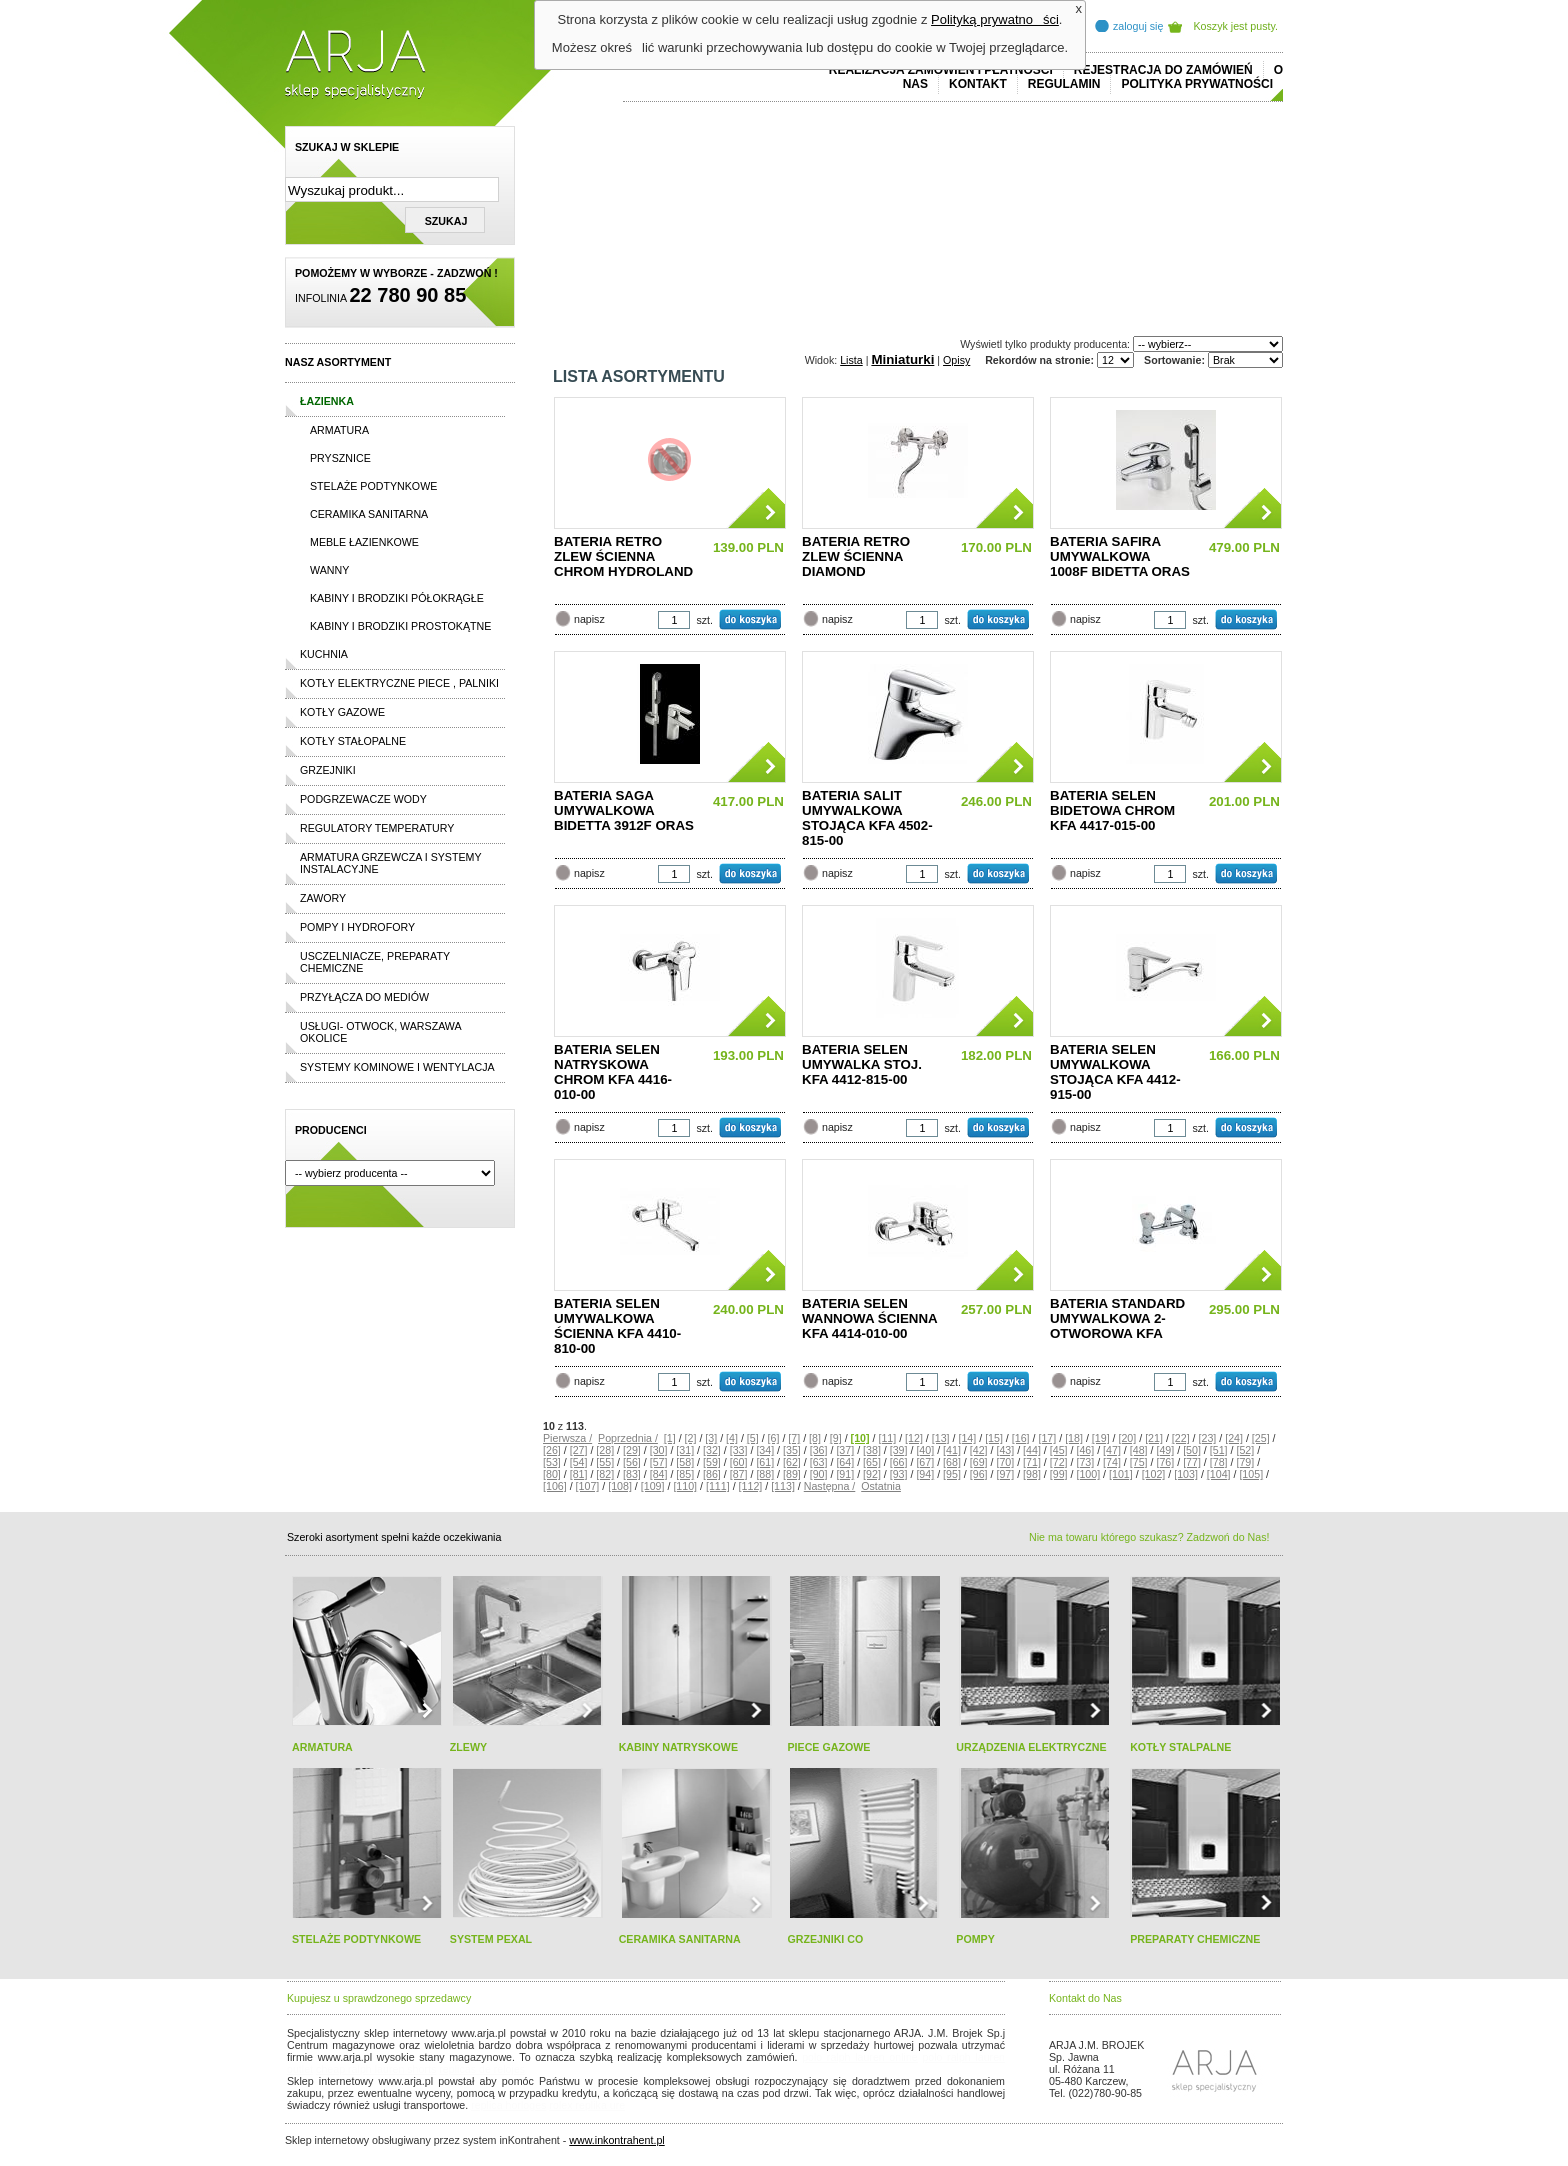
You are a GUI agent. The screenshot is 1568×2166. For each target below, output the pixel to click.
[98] (1032, 1474)
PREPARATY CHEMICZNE (1195, 1939)
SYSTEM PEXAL (491, 1939)
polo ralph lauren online (860, 2057)
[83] (632, 1474)
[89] (792, 1474)
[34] (765, 1450)
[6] (774, 1438)
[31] (685, 1450)
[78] (1219, 1462)
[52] (1245, 1450)
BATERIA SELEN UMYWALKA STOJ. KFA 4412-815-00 (862, 1064)
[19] (1101, 1438)
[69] (979, 1462)
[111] (718, 1486)
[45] (1059, 1450)
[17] (1047, 1438)
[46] (1085, 1450)
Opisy (956, 360)
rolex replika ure (587, 2105)
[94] (925, 1474)
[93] (899, 1474)
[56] (632, 1462)
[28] (605, 1450)
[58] (685, 1462)
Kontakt (978, 84)
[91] (845, 1474)
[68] (952, 1462)
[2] (691, 1438)
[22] (1181, 1438)
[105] (1251, 1474)
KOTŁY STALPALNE (1180, 1747)
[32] (712, 1450)
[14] (967, 1438)
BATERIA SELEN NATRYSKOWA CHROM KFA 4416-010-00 (613, 1072)
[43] (1005, 1450)
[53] (552, 1462)
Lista (851, 360)
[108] (620, 1486)
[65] (872, 1462)
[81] (579, 1474)
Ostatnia (881, 1486)
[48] (1139, 1450)
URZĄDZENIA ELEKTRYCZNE (1031, 1747)
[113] (783, 1486)
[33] (739, 1450)
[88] (765, 1474)
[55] (605, 1462)
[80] (552, 1474)
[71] (1032, 1462)
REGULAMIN (1064, 84)
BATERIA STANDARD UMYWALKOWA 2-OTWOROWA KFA (1117, 1318)
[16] (1021, 1438)
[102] (1154, 1474)
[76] (1165, 1462)
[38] (872, 1450)
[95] (952, 1474)
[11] (887, 1438)
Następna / (830, 1486)
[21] (1154, 1438)
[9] (836, 1438)
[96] (979, 1474)
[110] (685, 1486)
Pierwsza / (567, 1438)
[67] (925, 1462)
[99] (1059, 1474)
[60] (739, 1462)
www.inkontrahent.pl (616, 2140)
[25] (1261, 1438)
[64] (845, 1462)
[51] (1219, 1450)
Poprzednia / (628, 1438)
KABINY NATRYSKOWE (678, 1747)
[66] (899, 1462)
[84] (659, 1474)
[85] (685, 1474)
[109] (653, 1486)
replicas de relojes (482, 2069)
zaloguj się (1138, 26)
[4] (732, 1438)
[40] (925, 1450)
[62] (792, 1462)
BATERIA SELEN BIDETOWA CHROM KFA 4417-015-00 (1112, 810)
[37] (845, 1450)
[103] (1186, 1474)
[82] (605, 1474)
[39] (899, 1450)
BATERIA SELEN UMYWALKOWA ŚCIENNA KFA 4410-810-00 (617, 1326)
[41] (952, 1450)
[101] (1121, 1474)
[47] (1112, 1450)
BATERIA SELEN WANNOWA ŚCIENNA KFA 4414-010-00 (869, 1318)
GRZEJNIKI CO (825, 1939)
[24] (1234, 1438)
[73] (1085, 1462)
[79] (1245, 1462)
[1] (670, 1438)
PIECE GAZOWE (828, 1747)
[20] (1127, 1438)
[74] (1112, 1462)
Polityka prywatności (1197, 84)
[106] (555, 1486)
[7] (794, 1438)
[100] (1088, 1474)
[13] (941, 1438)
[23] (1208, 1438)
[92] (872, 1474)
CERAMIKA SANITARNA (680, 1939)
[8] (815, 1438)
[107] (588, 1486)
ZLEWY (468, 1747)
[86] (712, 1474)
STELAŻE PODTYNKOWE (356, 1939)
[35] (792, 1450)
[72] (1059, 1462)
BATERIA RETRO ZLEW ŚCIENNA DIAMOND (856, 556)
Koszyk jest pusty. (1236, 26)
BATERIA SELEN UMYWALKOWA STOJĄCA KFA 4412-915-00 (1115, 1072)
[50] (1192, 1450)
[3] (711, 1438)
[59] (712, 1462)
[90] (819, 1474)
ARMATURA (322, 1747)
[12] (914, 1438)
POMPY (975, 1939)
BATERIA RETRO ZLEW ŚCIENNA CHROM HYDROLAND (623, 556)
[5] (753, 1438)
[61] (765, 1462)
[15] (994, 1438)
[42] (979, 1450)
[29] (632, 1450)
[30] (659, 1450)
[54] (579, 1462)
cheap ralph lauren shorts (376, 2069)
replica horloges (508, 2105)
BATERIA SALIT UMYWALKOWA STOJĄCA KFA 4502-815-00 (867, 818)
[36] (819, 1450)
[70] (1005, 1462)
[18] (1074, 1438)
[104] (1219, 1474)
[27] (579, 1450)
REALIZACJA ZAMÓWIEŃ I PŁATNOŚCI (941, 70)
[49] (1165, 1450)
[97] (1005, 1474)
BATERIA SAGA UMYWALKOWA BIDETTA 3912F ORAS (624, 810)
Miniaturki (902, 359)
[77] (1192, 1462)
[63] (819, 1462)
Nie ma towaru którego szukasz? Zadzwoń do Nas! (1149, 1537)
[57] (659, 1462)
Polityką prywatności (995, 19)
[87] (739, 1474)
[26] (552, 1450)
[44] (1032, 1450)
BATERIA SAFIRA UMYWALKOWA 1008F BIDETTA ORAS (1120, 556)
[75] (1139, 1462)
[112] (751, 1486)
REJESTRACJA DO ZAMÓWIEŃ (1163, 70)
